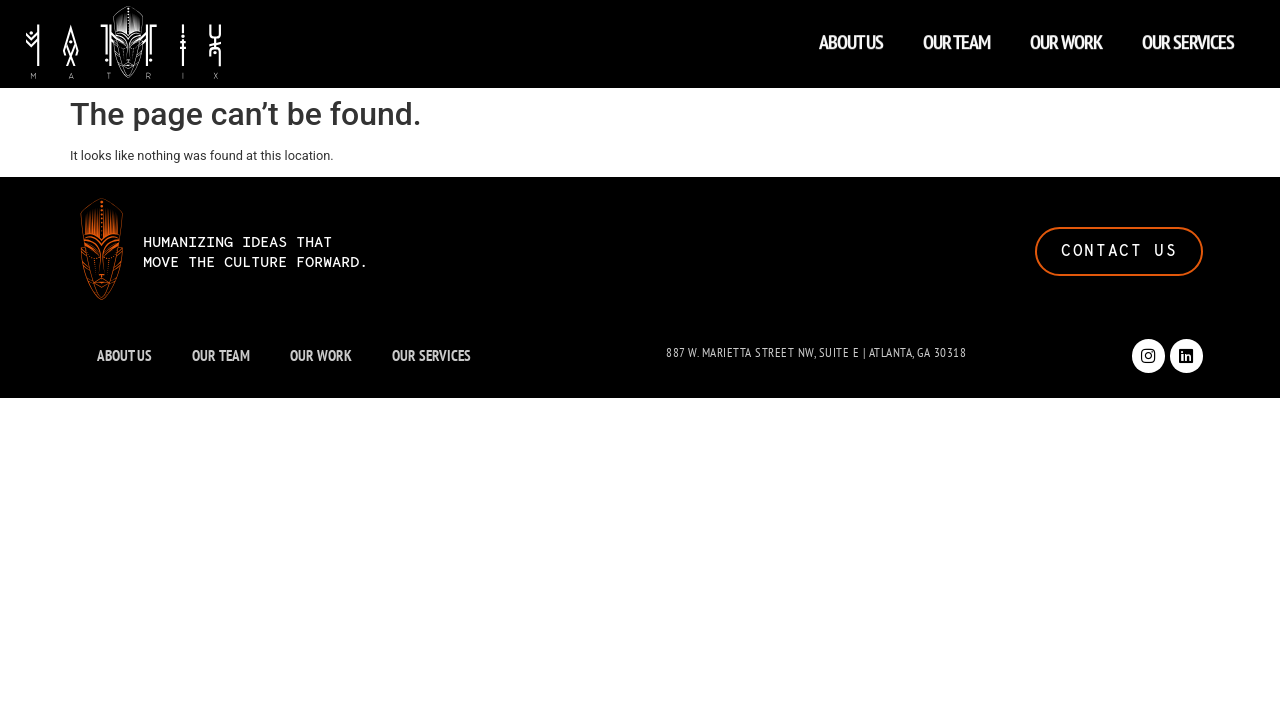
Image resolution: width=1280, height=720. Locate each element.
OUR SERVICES (1188, 37)
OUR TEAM (956, 37)
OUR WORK (1066, 37)
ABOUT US (851, 37)
